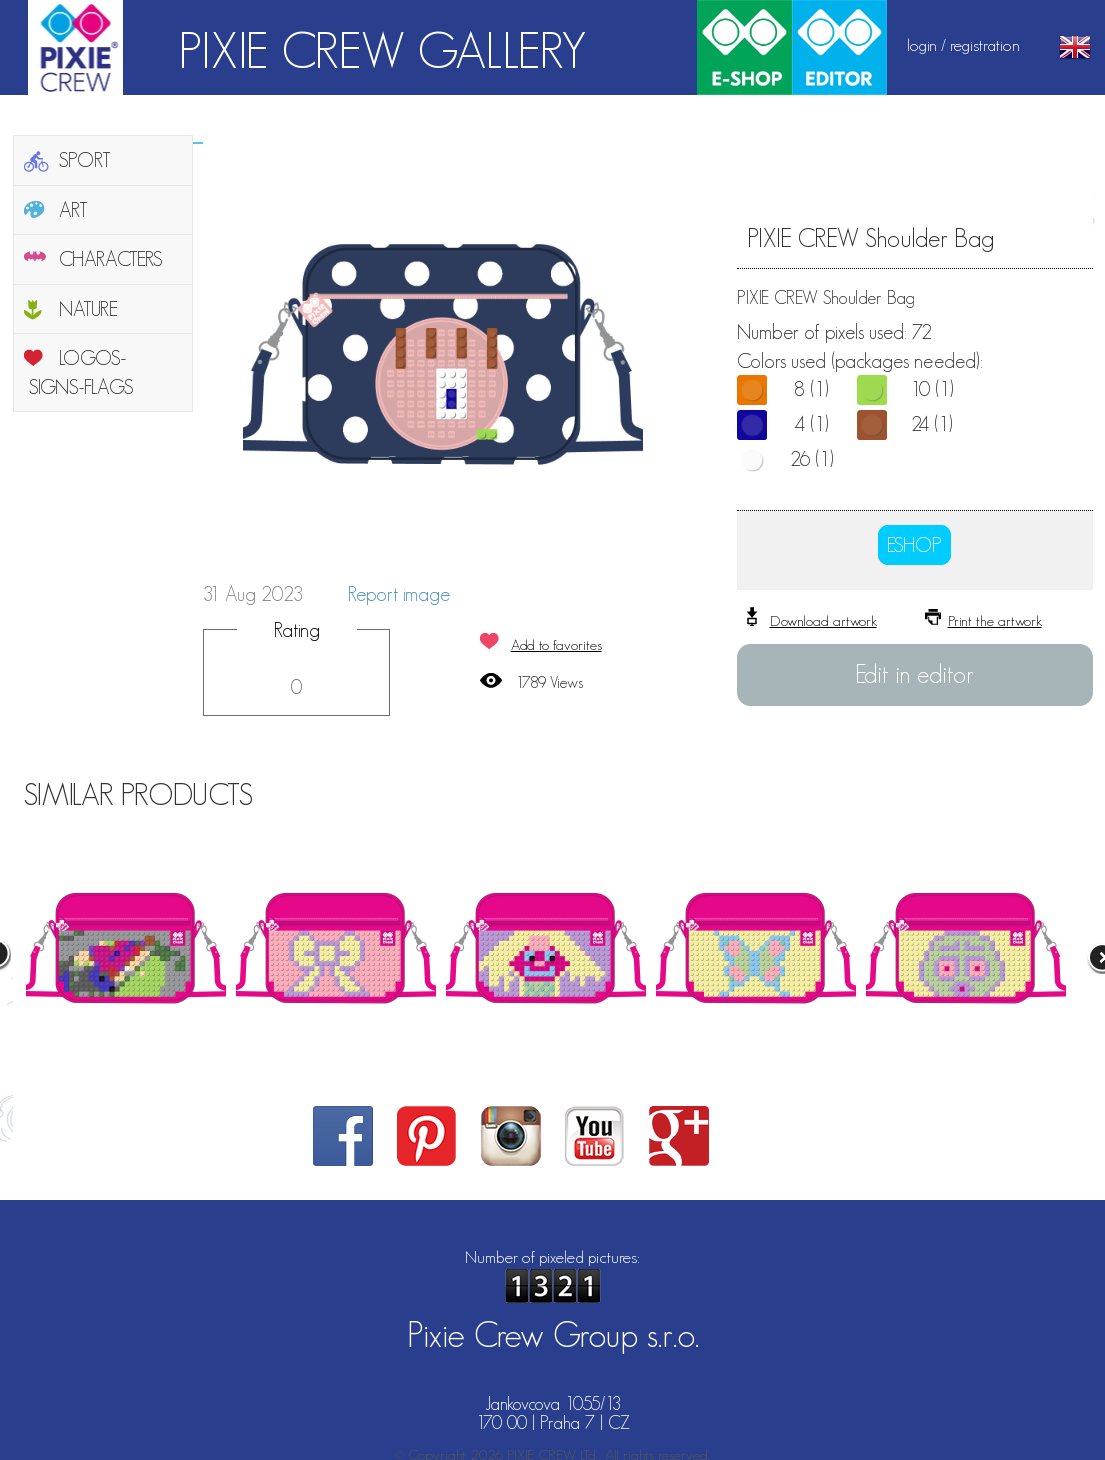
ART (73, 210)
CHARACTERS (111, 259)
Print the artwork (995, 620)
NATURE (88, 309)
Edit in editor (914, 674)
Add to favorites (556, 644)
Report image (399, 594)
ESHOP (914, 545)
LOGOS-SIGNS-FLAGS (81, 372)
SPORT (85, 160)
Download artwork (823, 620)
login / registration (963, 45)
